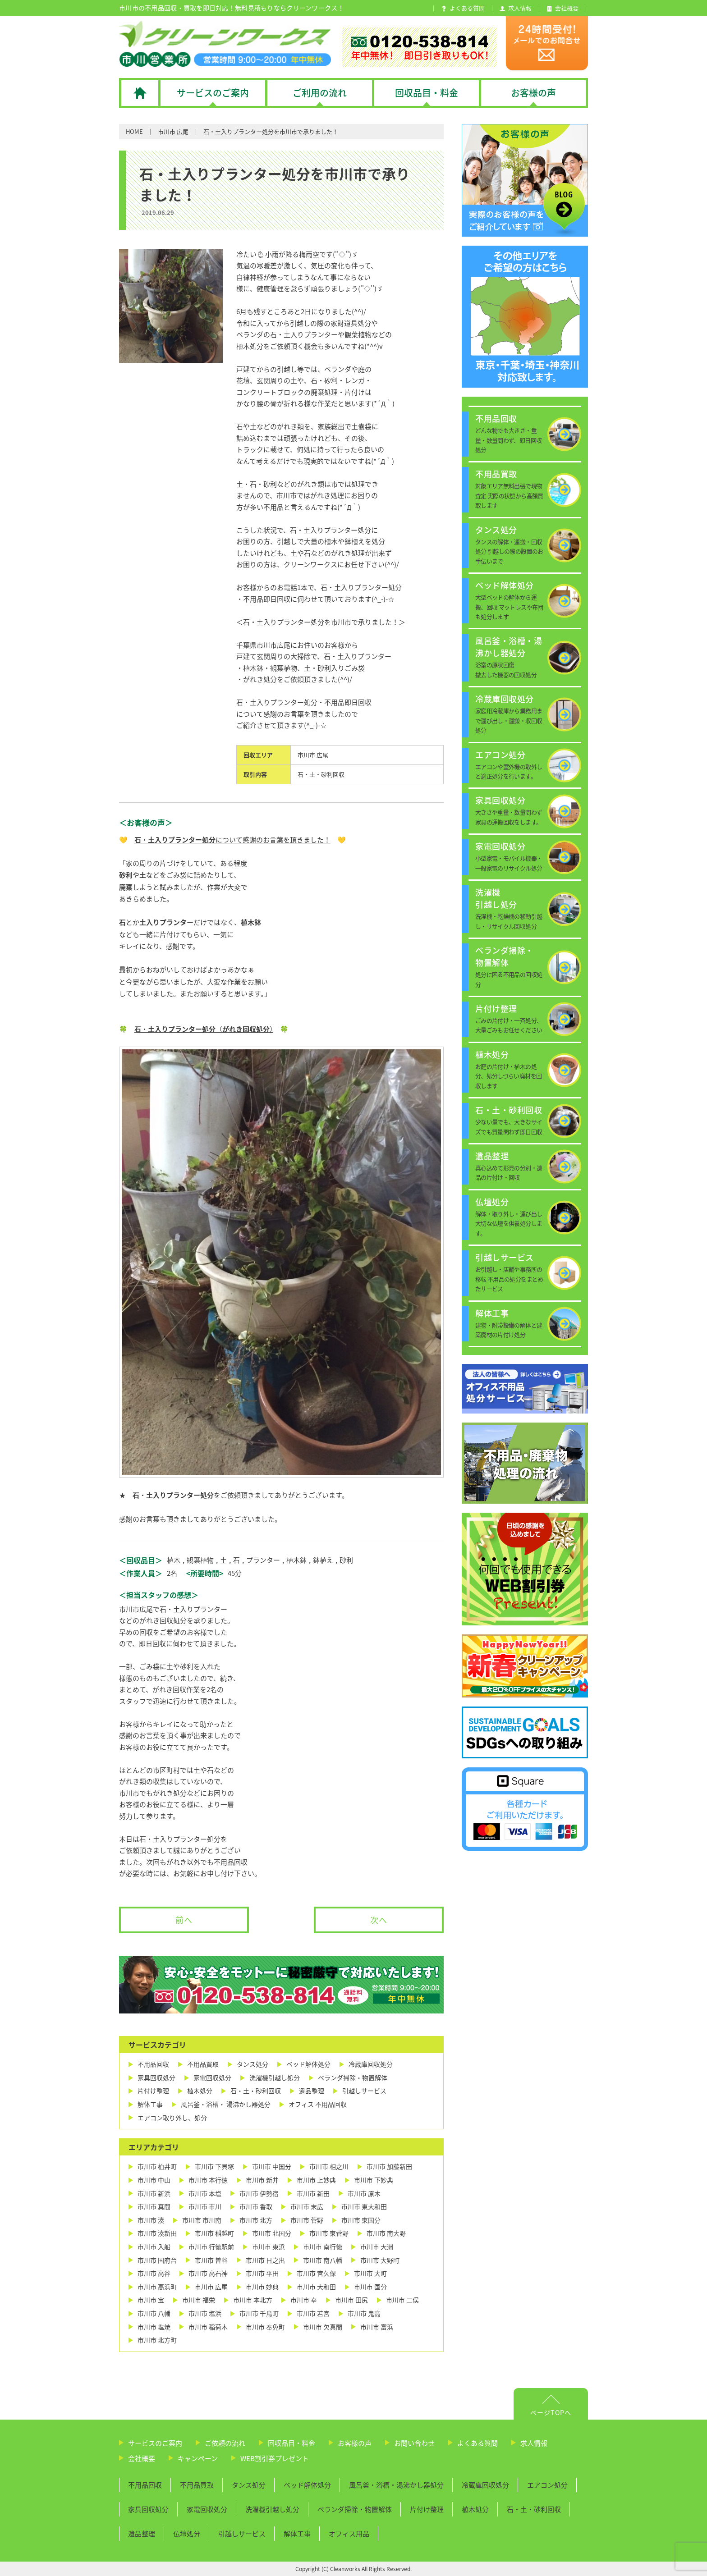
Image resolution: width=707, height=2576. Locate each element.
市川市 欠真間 (322, 2327)
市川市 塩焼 (154, 2327)
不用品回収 (153, 2064)
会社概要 (141, 2458)
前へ (184, 1920)
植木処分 (199, 2090)
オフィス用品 (349, 2534)
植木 (173, 1560)
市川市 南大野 (386, 2233)
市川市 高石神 (208, 2273)
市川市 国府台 (157, 2260)
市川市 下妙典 (373, 2180)
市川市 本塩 (204, 2193)
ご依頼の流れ (225, 2443)
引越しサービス (364, 2090)
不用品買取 (203, 2064)
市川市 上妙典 (316, 2180)
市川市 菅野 (306, 2220)
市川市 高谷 (154, 2273)
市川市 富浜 (376, 2327)
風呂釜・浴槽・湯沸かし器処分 (396, 2485)
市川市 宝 (151, 2300)
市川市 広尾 (173, 131)
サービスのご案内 (155, 2443)
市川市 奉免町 (265, 2327)
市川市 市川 (204, 2206)
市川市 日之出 (265, 2260)
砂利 (346, 1560)
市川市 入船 (154, 2246)
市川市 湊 (151, 2220)
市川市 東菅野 (329, 2233)
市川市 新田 (313, 2193)
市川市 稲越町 (214, 2233)
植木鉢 (296, 1560)
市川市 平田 (262, 2273)
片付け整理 (153, 2090)
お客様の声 (355, 2443)
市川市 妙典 (262, 2287)
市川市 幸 (303, 2300)
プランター (263, 1560)
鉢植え (323, 1560)
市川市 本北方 (252, 2300)
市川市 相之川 (329, 2166)
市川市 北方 (255, 2220)
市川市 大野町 (379, 2260)
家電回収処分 (212, 2077)
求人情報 (533, 2443)
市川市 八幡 (154, 2313)
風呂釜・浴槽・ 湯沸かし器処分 (226, 2104)
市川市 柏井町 (157, 2166)
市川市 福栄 (198, 2300)
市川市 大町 (370, 2273)
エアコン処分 (547, 2485)
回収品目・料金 (291, 2443)
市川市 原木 (364, 2193)
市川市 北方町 (157, 2340)
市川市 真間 (154, 2206)
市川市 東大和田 (364, 2206)
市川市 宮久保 (316, 2273)
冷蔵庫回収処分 (371, 2064)
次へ (378, 1920)
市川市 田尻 (351, 2300)
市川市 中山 (154, 2180)
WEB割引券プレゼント (274, 2458)
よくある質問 (477, 2443)
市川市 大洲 (376, 2246)
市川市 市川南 (201, 2220)
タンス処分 (252, 2064)
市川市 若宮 (313, 2313)
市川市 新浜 (154, 2193)
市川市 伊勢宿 (259, 2193)
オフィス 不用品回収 (318, 2104)
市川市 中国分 (271, 2166)
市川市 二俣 (402, 2300)
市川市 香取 (255, 2206)
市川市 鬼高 (364, 2313)
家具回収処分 (156, 2077)
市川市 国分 (370, 2287)
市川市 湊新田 (157, 2233)
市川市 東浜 (268, 2246)
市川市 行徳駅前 (211, 2246)
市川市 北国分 (271, 2233)
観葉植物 (200, 1560)
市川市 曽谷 (211, 2260)
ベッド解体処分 (308, 2064)
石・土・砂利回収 (321, 774)
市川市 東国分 (361, 2220)
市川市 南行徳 (322, 2246)
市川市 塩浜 (204, 2313)
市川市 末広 (306, 2206)
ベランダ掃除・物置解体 (352, 2077)
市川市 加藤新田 (389, 2166)
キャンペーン (198, 2458)
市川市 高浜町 (157, 2287)
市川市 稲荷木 (208, 2327)
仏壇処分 (186, 2534)
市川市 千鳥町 (259, 2313)
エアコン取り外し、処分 (172, 2118)
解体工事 (150, 2104)
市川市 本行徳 (208, 2180)
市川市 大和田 (316, 2287)
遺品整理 (311, 2090)
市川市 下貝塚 (214, 2166)
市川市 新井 (262, 2180)
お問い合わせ (414, 2443)
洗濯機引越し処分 (274, 2077)
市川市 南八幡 (322, 2260)
